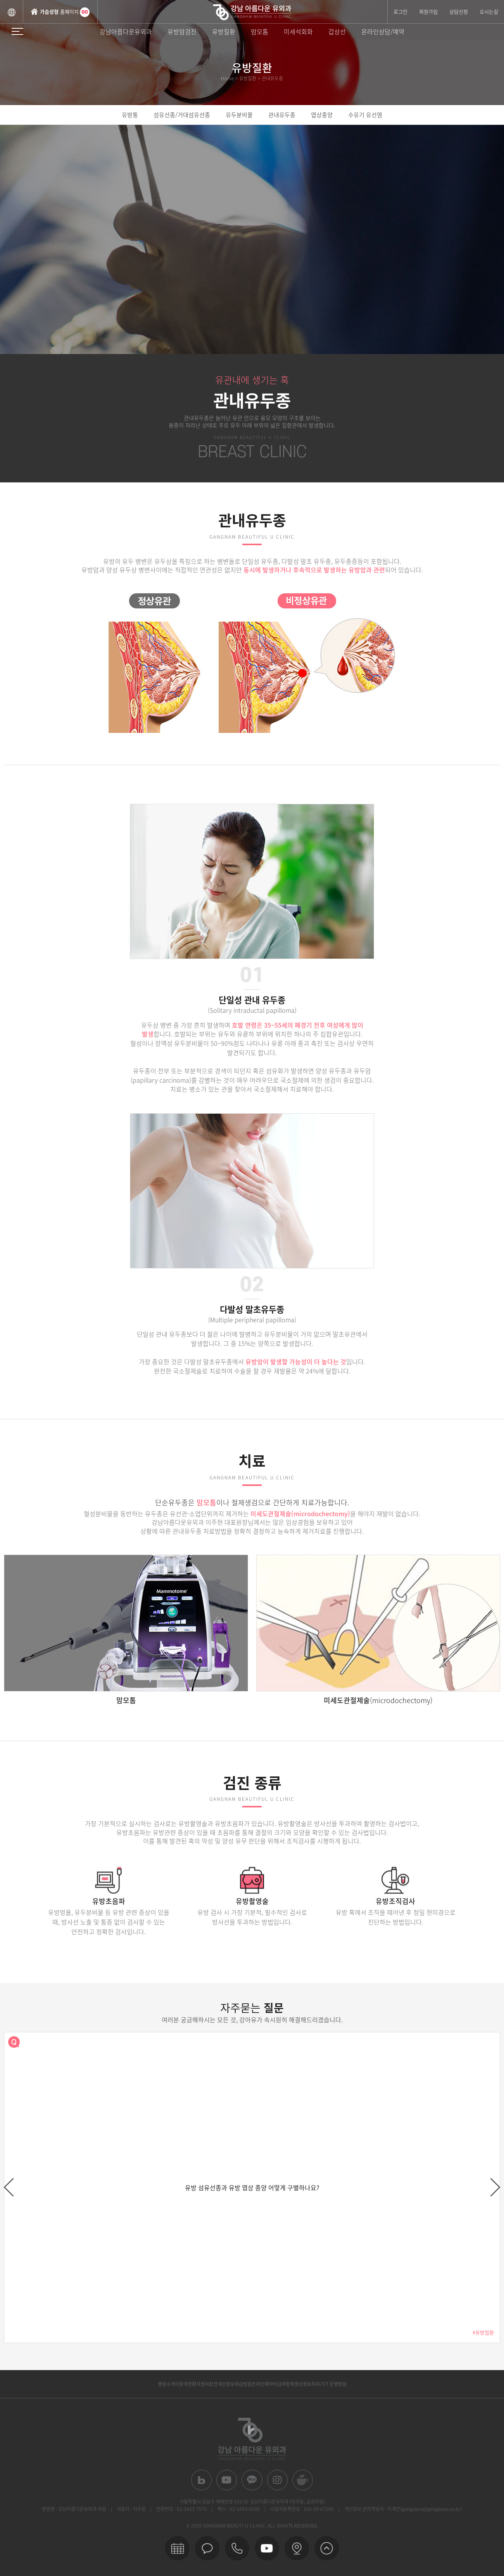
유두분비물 (239, 115)
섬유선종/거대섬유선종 (182, 115)
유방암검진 (182, 31)
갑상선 (337, 31)
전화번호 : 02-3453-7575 (181, 2509)
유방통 (130, 115)
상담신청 (458, 11)
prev (9, 2187)
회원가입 (428, 11)
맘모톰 (259, 31)
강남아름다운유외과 (126, 31)
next (495, 2187)
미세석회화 (298, 31)
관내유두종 (281, 115)
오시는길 (489, 11)
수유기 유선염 (365, 115)
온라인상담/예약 (382, 31)
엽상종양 (322, 115)
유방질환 (223, 31)
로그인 (400, 11)
